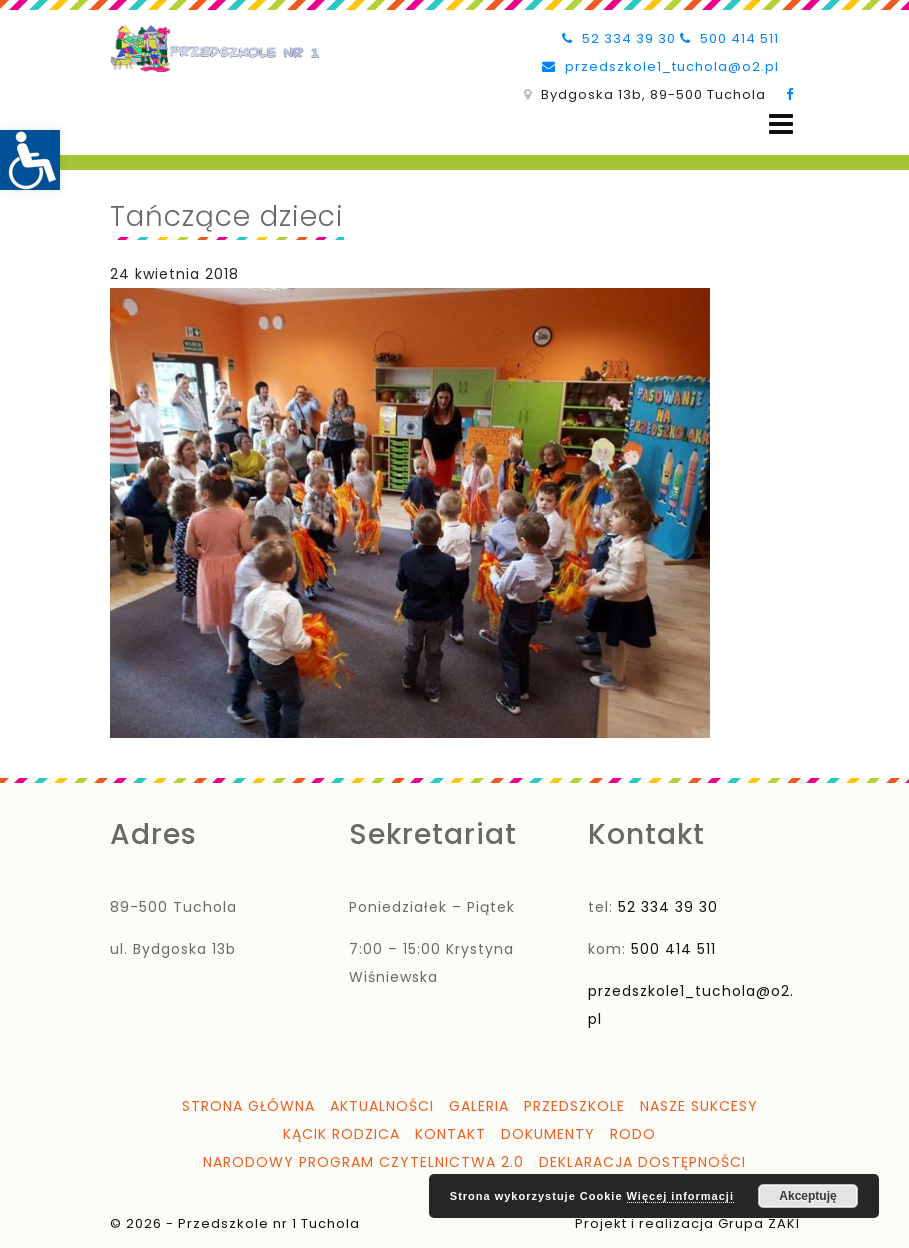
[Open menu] (781, 124)
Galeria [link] (479, 1106)
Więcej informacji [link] (680, 1196)
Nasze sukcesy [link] (699, 1106)
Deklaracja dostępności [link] (642, 1162)
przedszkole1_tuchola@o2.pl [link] (660, 66)
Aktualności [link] (382, 1106)
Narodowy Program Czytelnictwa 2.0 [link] (363, 1162)
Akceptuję (807, 1196)
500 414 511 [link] (729, 38)
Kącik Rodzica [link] (341, 1134)
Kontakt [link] (450, 1134)
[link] (30, 160)
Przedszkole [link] (574, 1106)
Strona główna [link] (248, 1106)
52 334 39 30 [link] (619, 38)
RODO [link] (633, 1134)
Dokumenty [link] (548, 1134)
